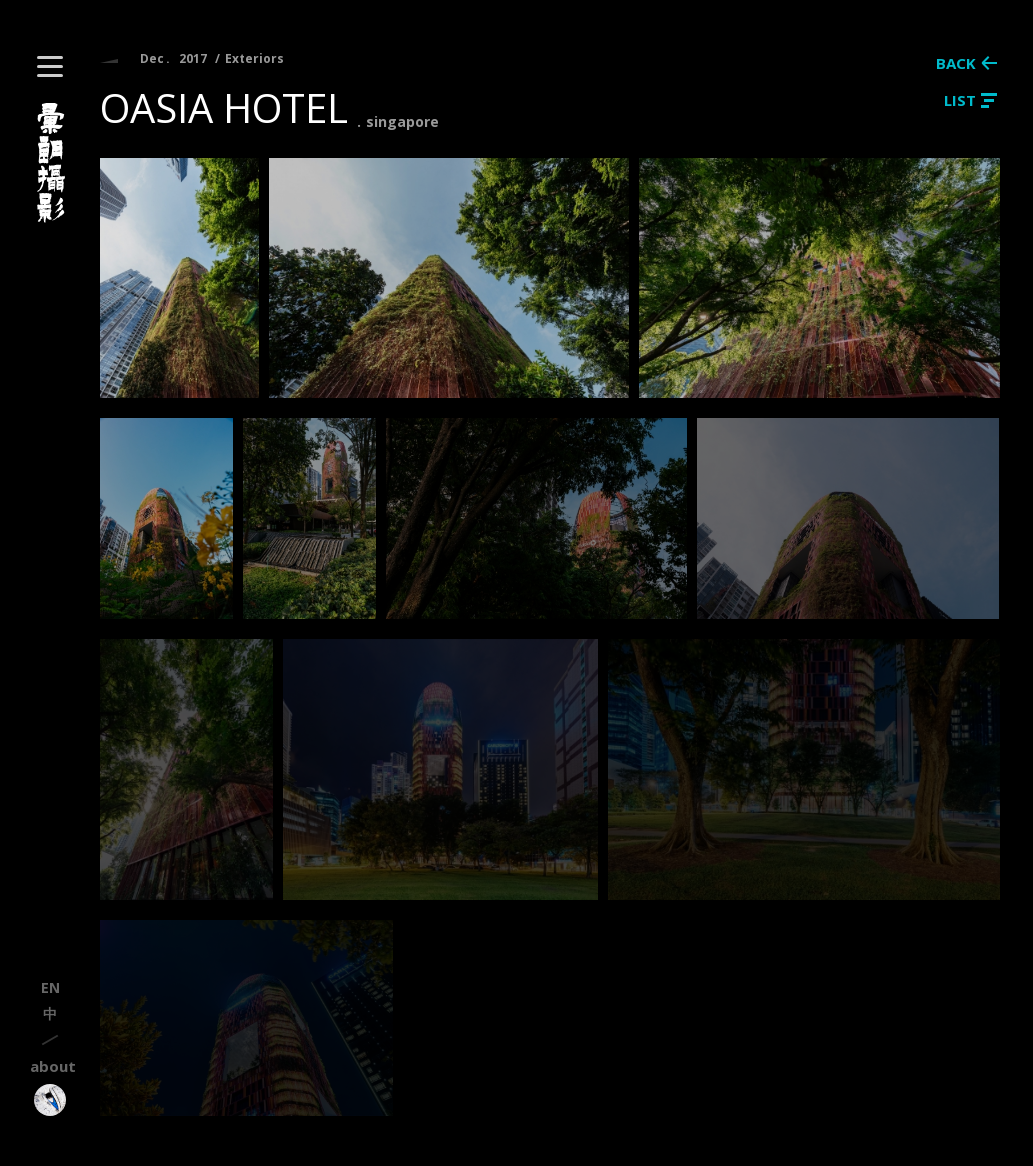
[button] (50, 66)
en (50, 988)
